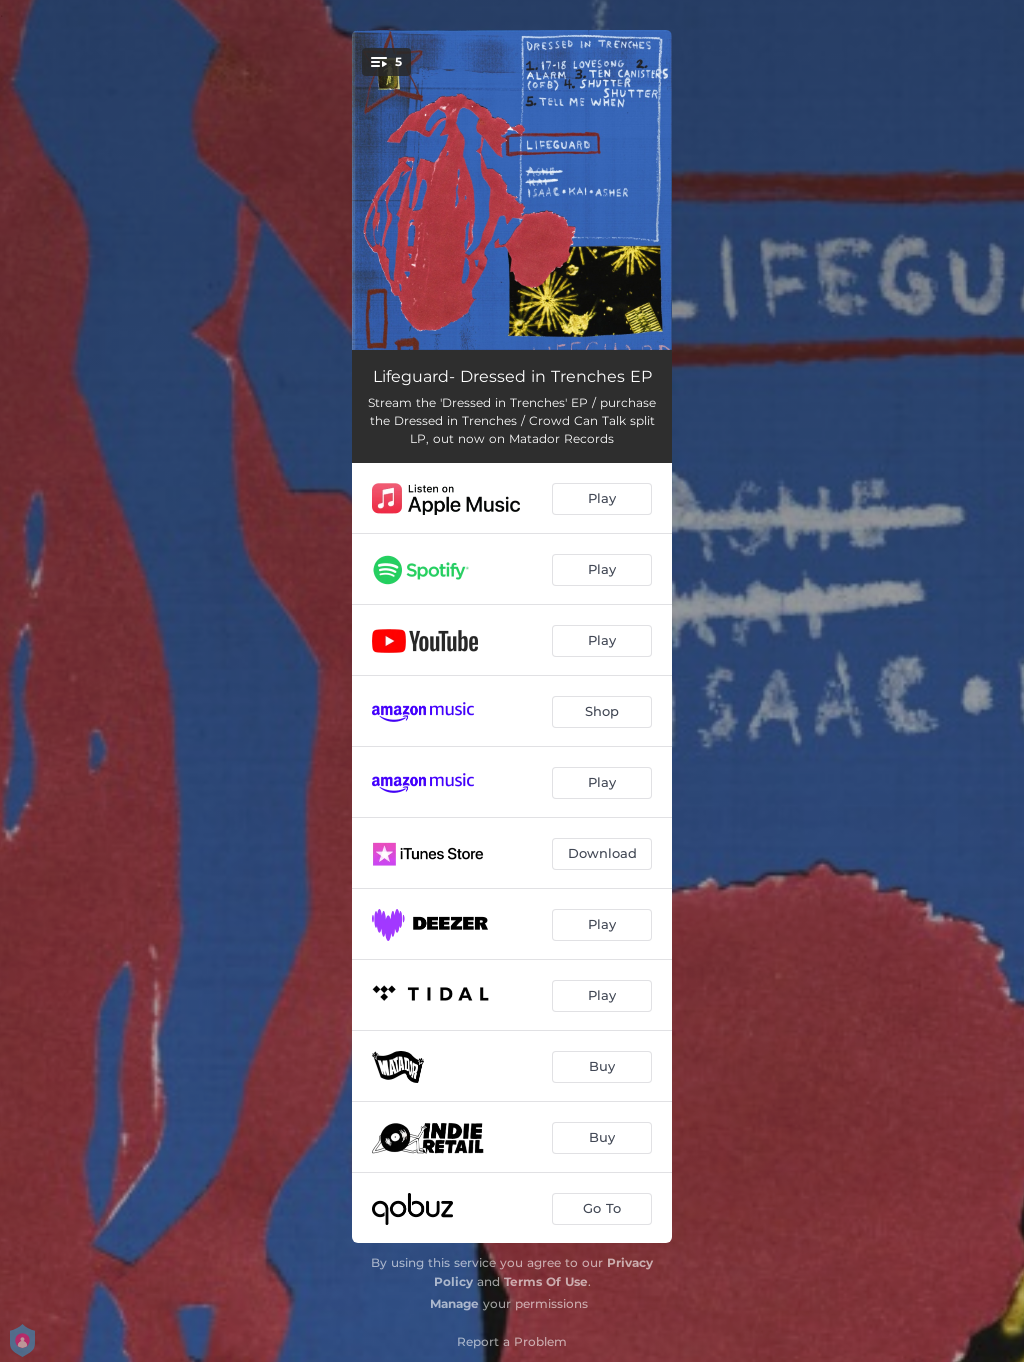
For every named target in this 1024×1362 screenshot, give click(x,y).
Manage (454, 1303)
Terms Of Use (546, 1281)
